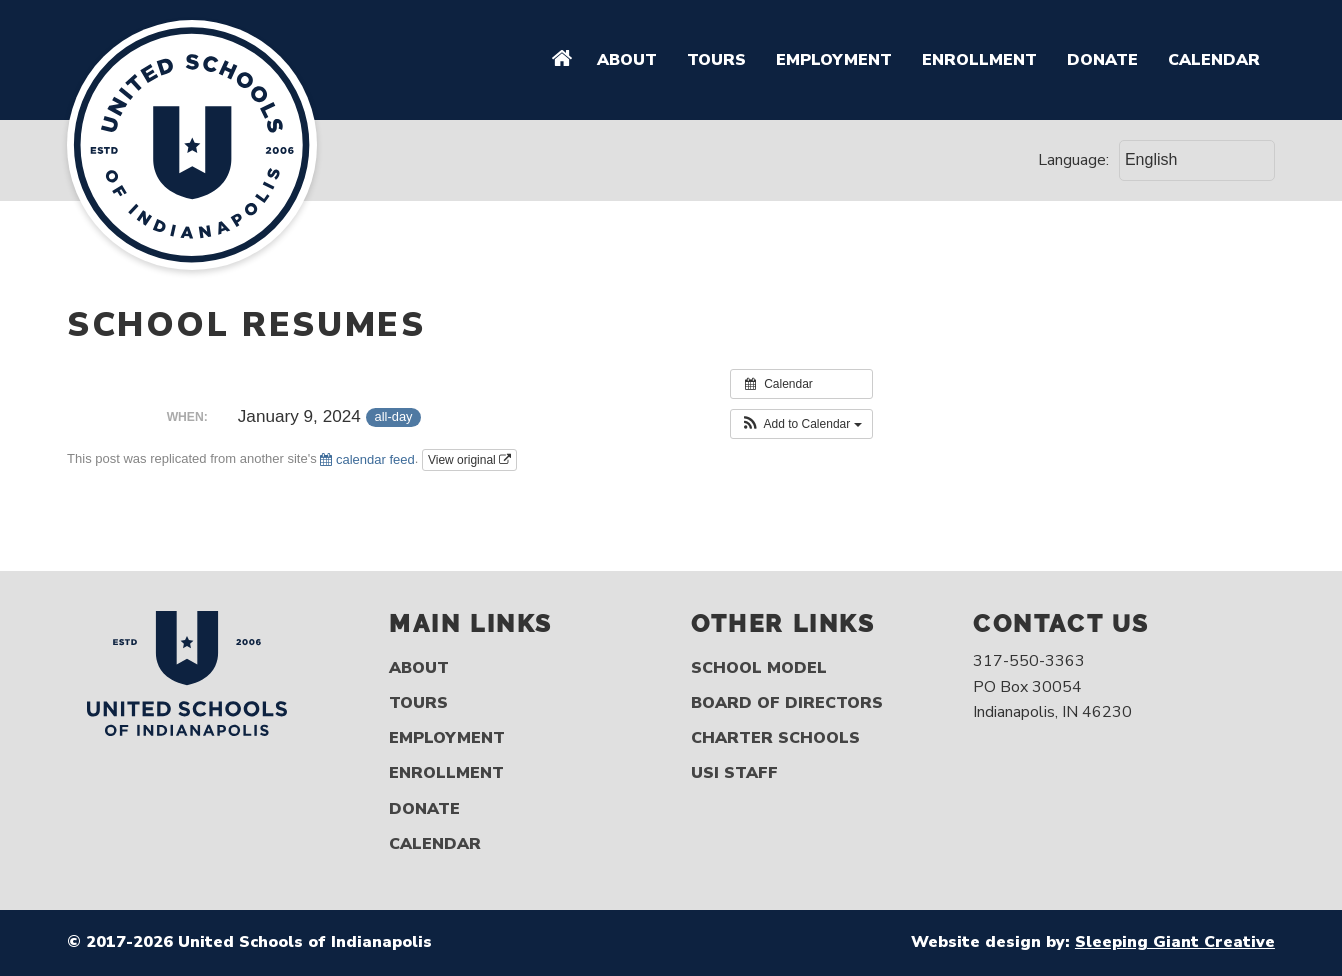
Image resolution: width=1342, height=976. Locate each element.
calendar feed (367, 459)
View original (469, 460)
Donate (1102, 60)
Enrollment (979, 60)
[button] (801, 424)
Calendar (1214, 60)
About (627, 60)
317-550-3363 (1029, 661)
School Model (759, 668)
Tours (716, 60)
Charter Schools (775, 738)
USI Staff (734, 773)
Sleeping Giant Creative (1175, 942)
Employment (834, 60)
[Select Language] (1197, 160)
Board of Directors (787, 703)
